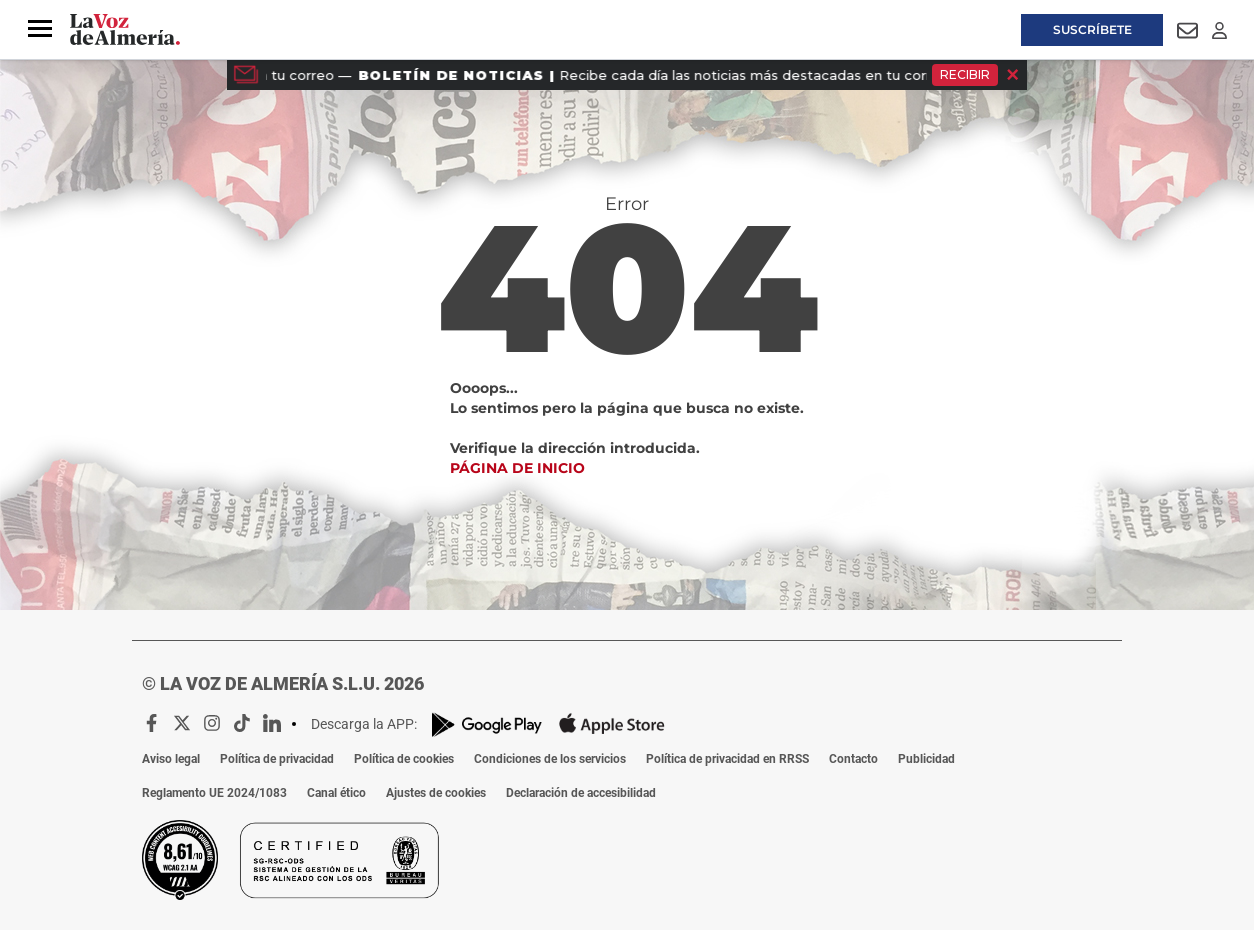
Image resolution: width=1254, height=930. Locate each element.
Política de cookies (404, 759)
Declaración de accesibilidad (581, 793)
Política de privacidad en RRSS (727, 759)
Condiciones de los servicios (550, 759)
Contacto (853, 759)
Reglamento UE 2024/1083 (214, 793)
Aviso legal (171, 759)
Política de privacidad (277, 759)
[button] (40, 29)
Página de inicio (517, 468)
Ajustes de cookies (436, 793)
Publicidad (926, 759)
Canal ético (336, 793)
